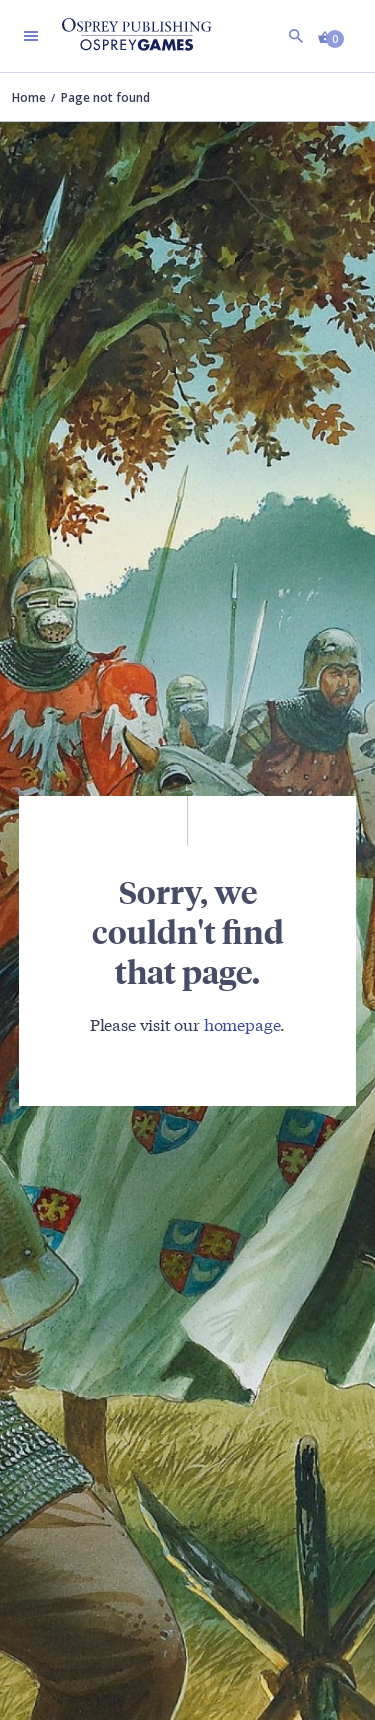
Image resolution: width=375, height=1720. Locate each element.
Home (29, 97)
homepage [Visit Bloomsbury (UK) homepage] (242, 1023)
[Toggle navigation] (31, 36)
